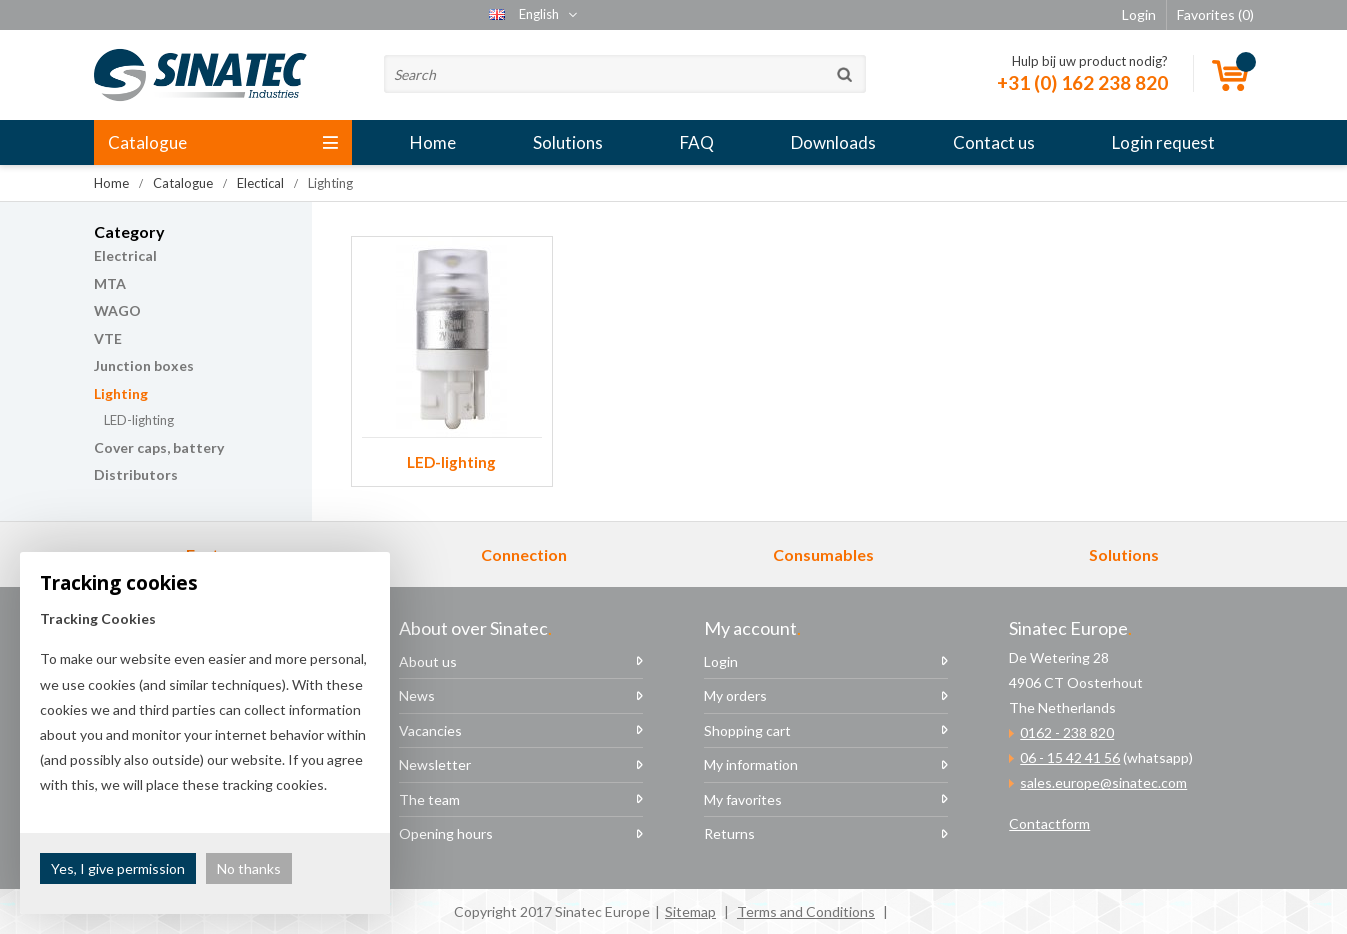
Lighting (121, 393)
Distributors (136, 474)
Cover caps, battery (159, 447)
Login (721, 661)
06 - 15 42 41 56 (1070, 757)
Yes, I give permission (118, 868)
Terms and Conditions (806, 911)
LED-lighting (139, 420)
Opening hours (446, 833)
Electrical (125, 255)
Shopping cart (747, 730)
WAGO (117, 310)
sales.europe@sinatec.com (1103, 782)
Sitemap (690, 911)
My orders (735, 695)
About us (428, 661)
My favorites (743, 799)
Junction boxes (144, 365)
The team (429, 799)
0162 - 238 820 (1067, 732)
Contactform (1049, 823)
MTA (110, 283)
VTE (108, 338)
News (417, 695)
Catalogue (223, 142)
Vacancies (430, 730)
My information (751, 764)
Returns (729, 833)
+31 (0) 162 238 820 (1082, 82)
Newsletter (435, 764)
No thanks (249, 868)
